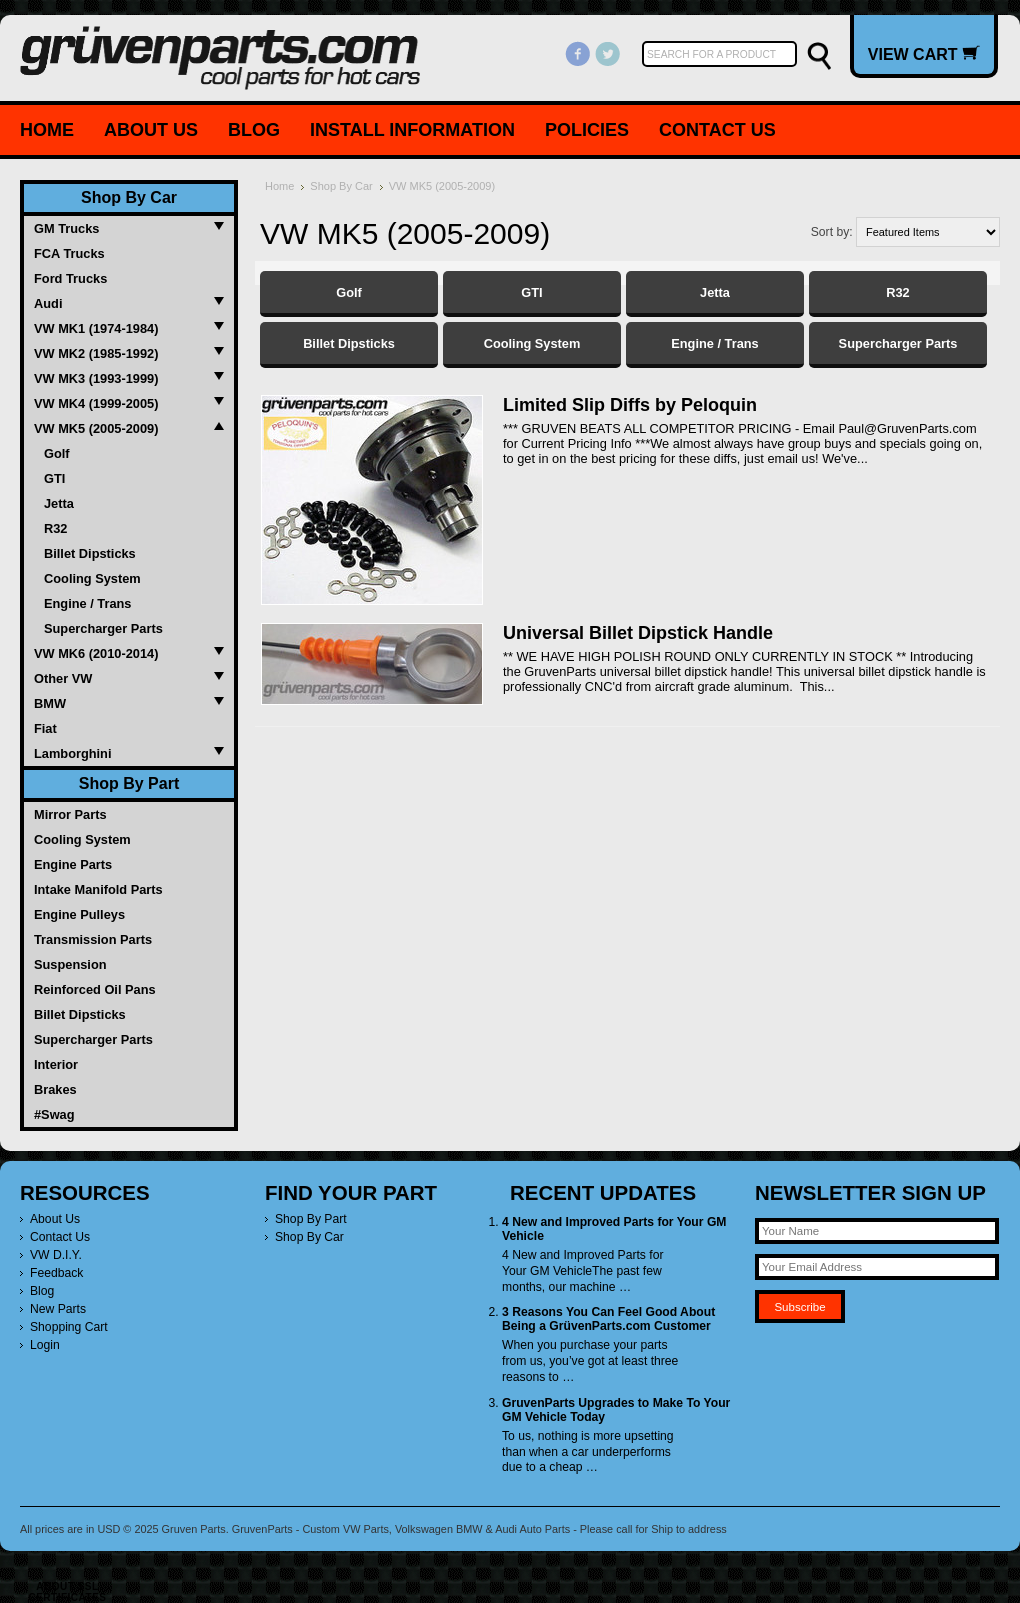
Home (47, 130)
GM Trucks (66, 228)
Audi (48, 303)
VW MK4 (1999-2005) (96, 403)
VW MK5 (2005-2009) (96, 428)
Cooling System (92, 578)
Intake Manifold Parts (98, 889)
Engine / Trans (87, 603)
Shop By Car (129, 197)
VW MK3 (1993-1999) (96, 378)
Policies (587, 130)
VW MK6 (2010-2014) (96, 653)
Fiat (45, 728)
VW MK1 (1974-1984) (96, 328)
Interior (56, 1064)
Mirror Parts (70, 814)
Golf (57, 453)
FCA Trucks (69, 253)
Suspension (70, 964)
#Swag (54, 1114)
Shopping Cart (69, 1327)
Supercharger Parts (103, 628)
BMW (50, 703)
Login (45, 1345)
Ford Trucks (70, 278)
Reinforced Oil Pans (95, 989)
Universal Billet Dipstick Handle (638, 633)
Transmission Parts (93, 939)
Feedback (56, 1273)
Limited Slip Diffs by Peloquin (630, 405)
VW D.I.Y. (56, 1255)
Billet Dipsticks (90, 553)
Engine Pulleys (79, 914)
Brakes (55, 1089)
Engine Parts (73, 864)
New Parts (58, 1309)
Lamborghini (73, 753)
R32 (55, 528)
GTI (54, 478)
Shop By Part (129, 783)
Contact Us (717, 130)
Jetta (59, 503)
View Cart (924, 54)
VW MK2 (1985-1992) (96, 353)
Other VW (63, 678)
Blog (254, 130)
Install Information (412, 130)
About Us (151, 130)
